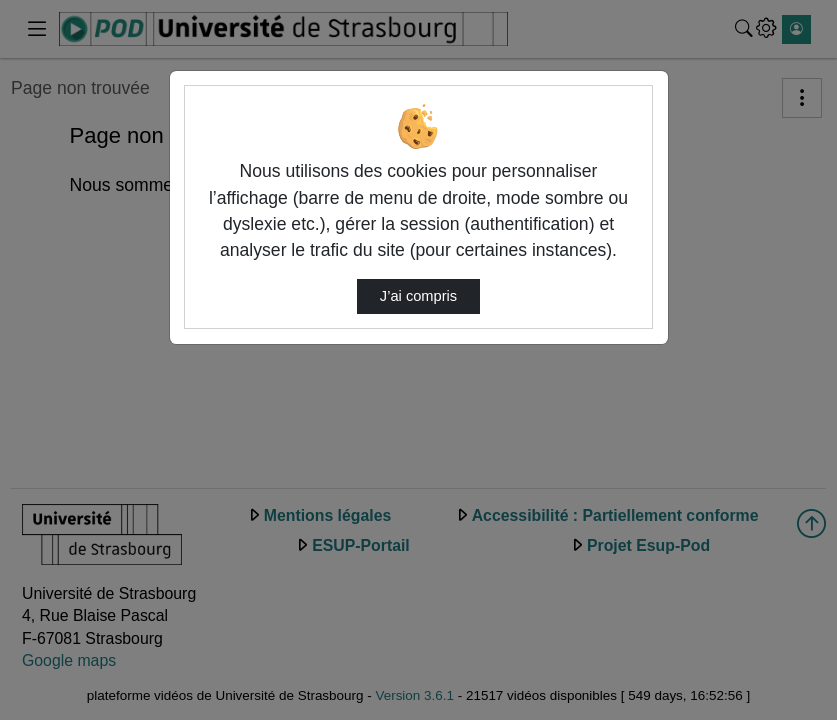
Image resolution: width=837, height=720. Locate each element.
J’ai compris (418, 296)
